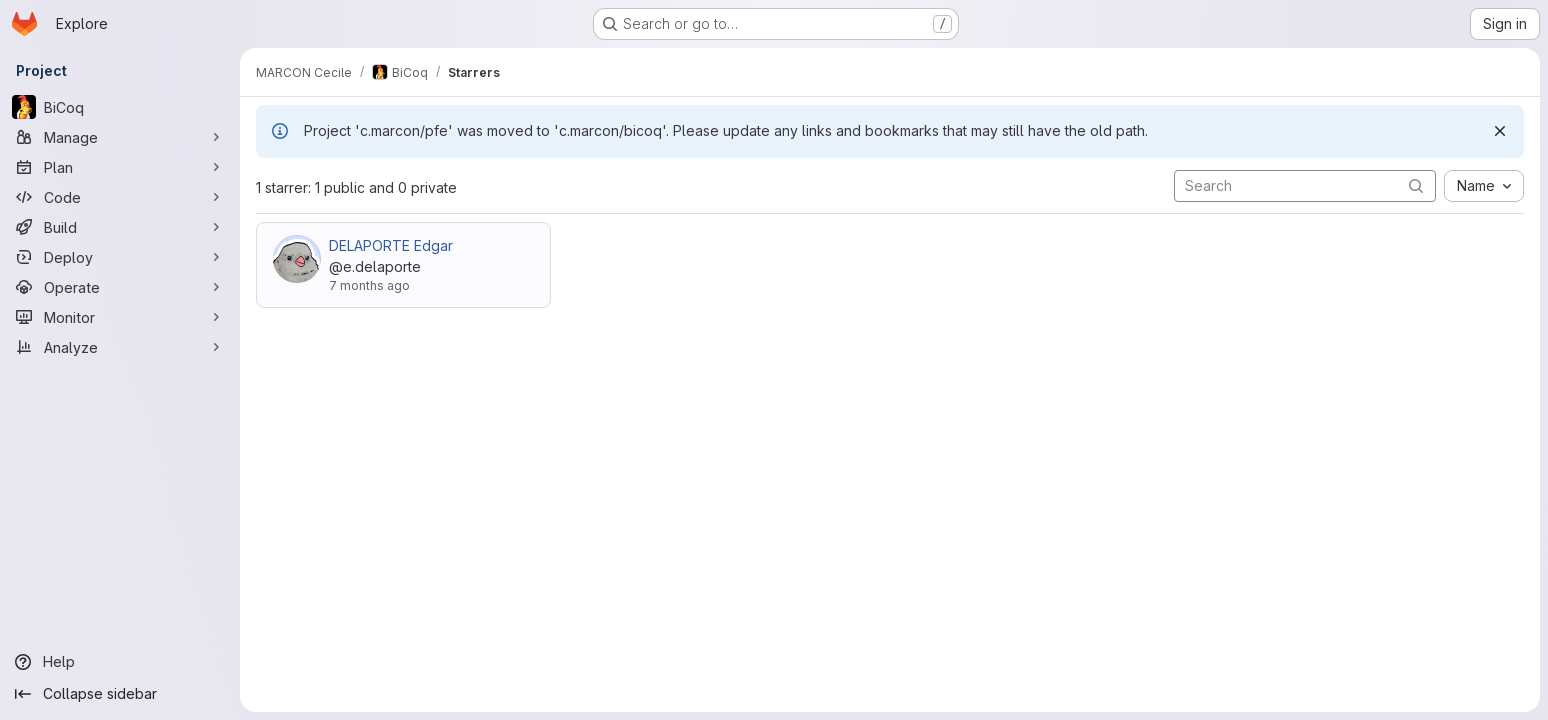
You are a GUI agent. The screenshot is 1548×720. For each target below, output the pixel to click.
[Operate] (120, 287)
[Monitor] (120, 317)
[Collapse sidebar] (120, 694)
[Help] (120, 662)
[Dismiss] (1500, 131)
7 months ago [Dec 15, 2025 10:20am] (369, 285)
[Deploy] (120, 257)
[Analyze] (120, 347)
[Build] (120, 227)
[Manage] (120, 137)
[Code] (120, 197)
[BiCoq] (120, 107)
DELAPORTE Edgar (391, 245)
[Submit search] (1416, 185)
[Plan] (120, 167)
